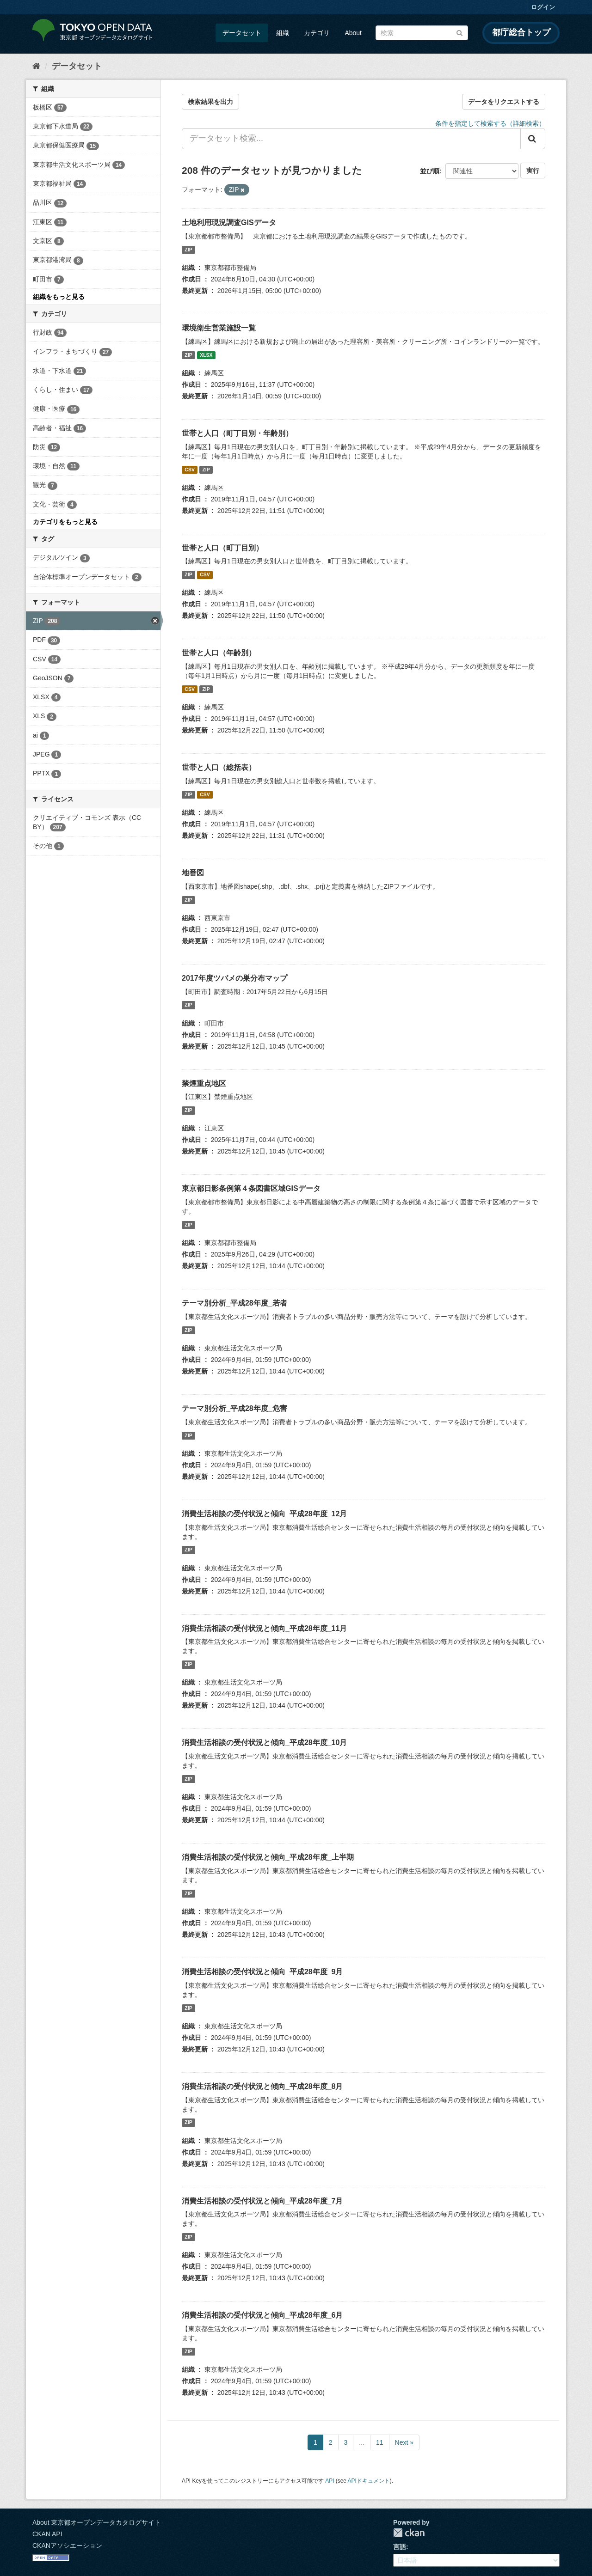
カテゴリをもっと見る (65, 521)
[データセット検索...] (351, 138)
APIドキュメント (369, 2481)
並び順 (429, 171)
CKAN (409, 2533)
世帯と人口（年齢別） (219, 653)
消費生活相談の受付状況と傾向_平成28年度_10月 (264, 1742)
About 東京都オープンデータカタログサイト (96, 2522)
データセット (241, 33)
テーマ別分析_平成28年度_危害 (234, 1408)
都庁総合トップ (521, 32)
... (361, 2442)
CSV (190, 469)
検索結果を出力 (210, 101)
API (329, 2481)
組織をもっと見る (59, 296)
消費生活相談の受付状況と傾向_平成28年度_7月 (262, 2201)
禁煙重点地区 (204, 1083)
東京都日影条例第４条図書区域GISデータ (251, 1188)
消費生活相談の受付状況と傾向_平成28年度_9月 (262, 1972)
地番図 (193, 873)
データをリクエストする (503, 101)
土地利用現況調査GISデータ (229, 222)
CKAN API (47, 2534)
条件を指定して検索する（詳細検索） (490, 123)
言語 (399, 2547)
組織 (282, 33)
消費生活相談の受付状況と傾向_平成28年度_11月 (264, 1628)
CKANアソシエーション (67, 2545)
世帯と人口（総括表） (219, 767)
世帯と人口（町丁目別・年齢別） (237, 433)
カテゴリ (317, 33)
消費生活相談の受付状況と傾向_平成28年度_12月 (264, 1514)
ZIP (188, 249)
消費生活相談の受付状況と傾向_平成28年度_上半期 (268, 1857)
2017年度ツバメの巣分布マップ (234, 978)
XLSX (206, 355)
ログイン (543, 7)
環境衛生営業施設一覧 (219, 328)
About (353, 33)
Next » (404, 2442)
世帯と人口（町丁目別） (222, 548)
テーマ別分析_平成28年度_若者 (234, 1303)
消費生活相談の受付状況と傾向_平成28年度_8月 (262, 2086)
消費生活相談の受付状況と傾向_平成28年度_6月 (262, 2315)
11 (379, 2442)
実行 (532, 170)
